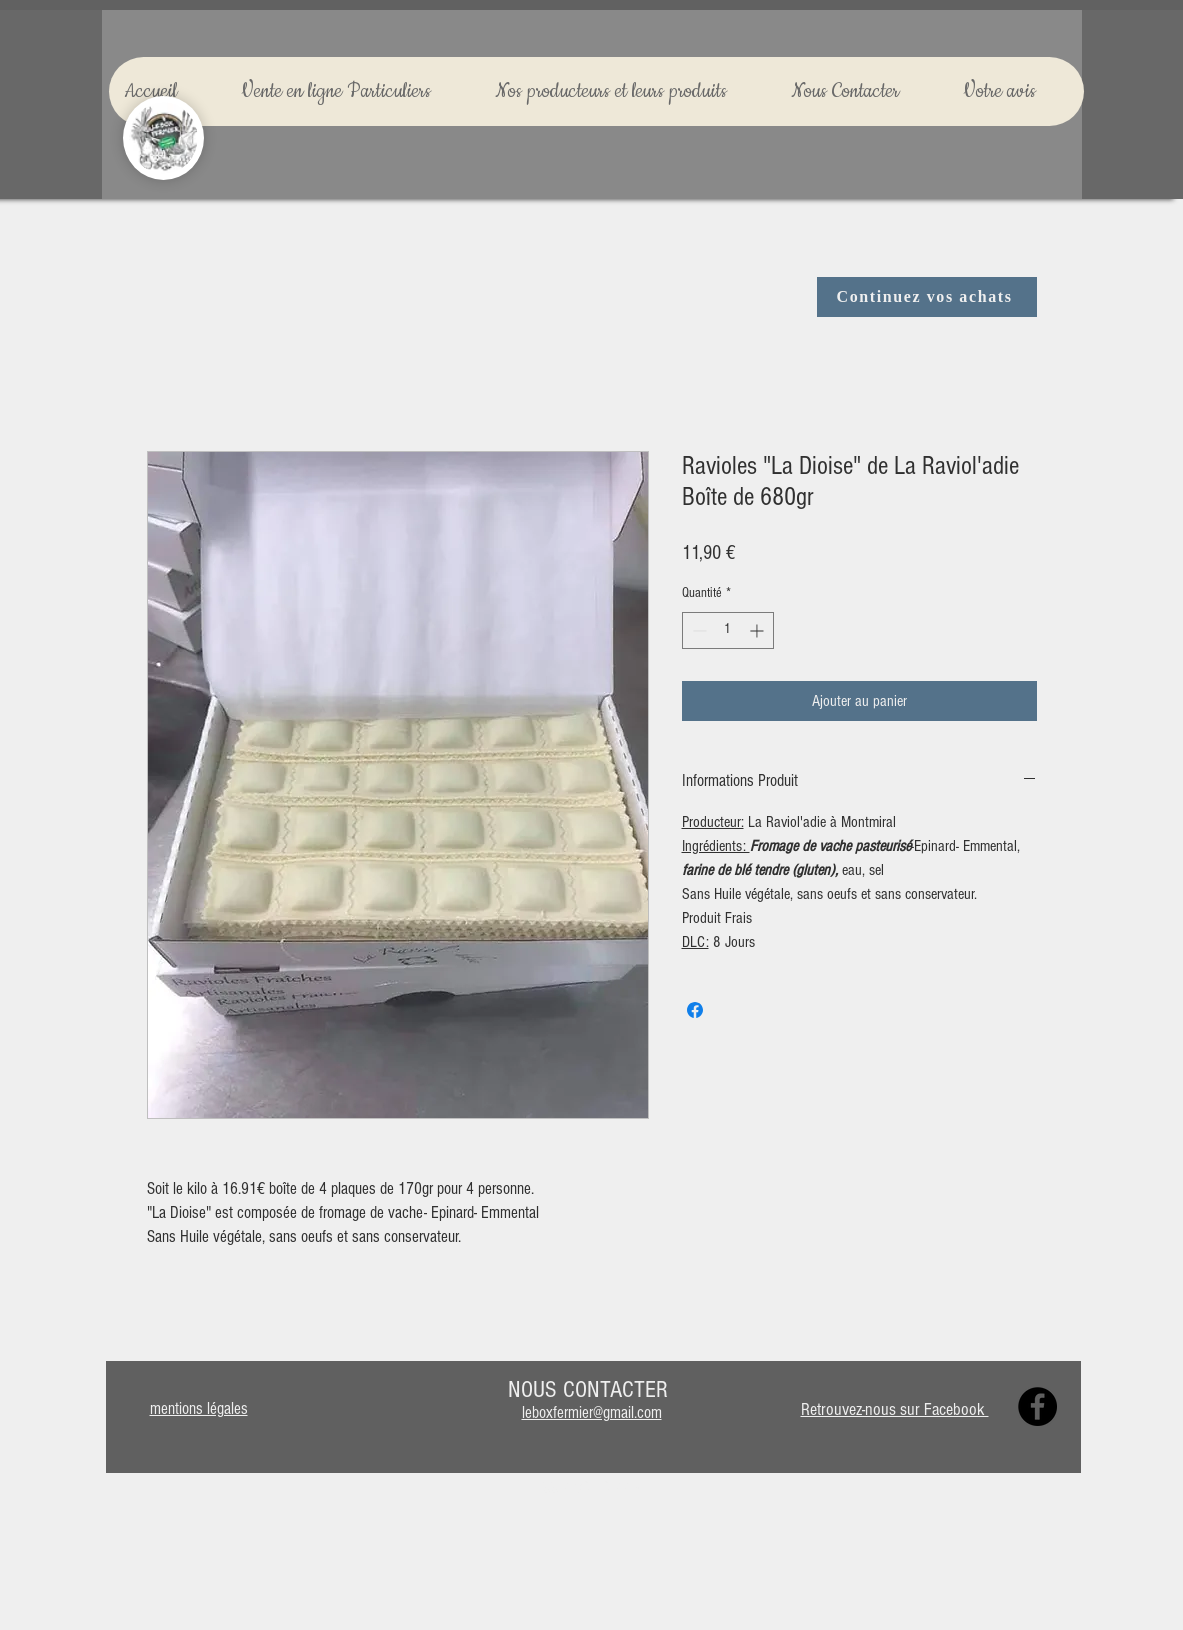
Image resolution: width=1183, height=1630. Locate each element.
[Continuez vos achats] (927, 297)
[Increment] (758, 630)
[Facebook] (1037, 1406)
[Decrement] (697, 630)
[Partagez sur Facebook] (695, 1010)
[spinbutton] (728, 630)
